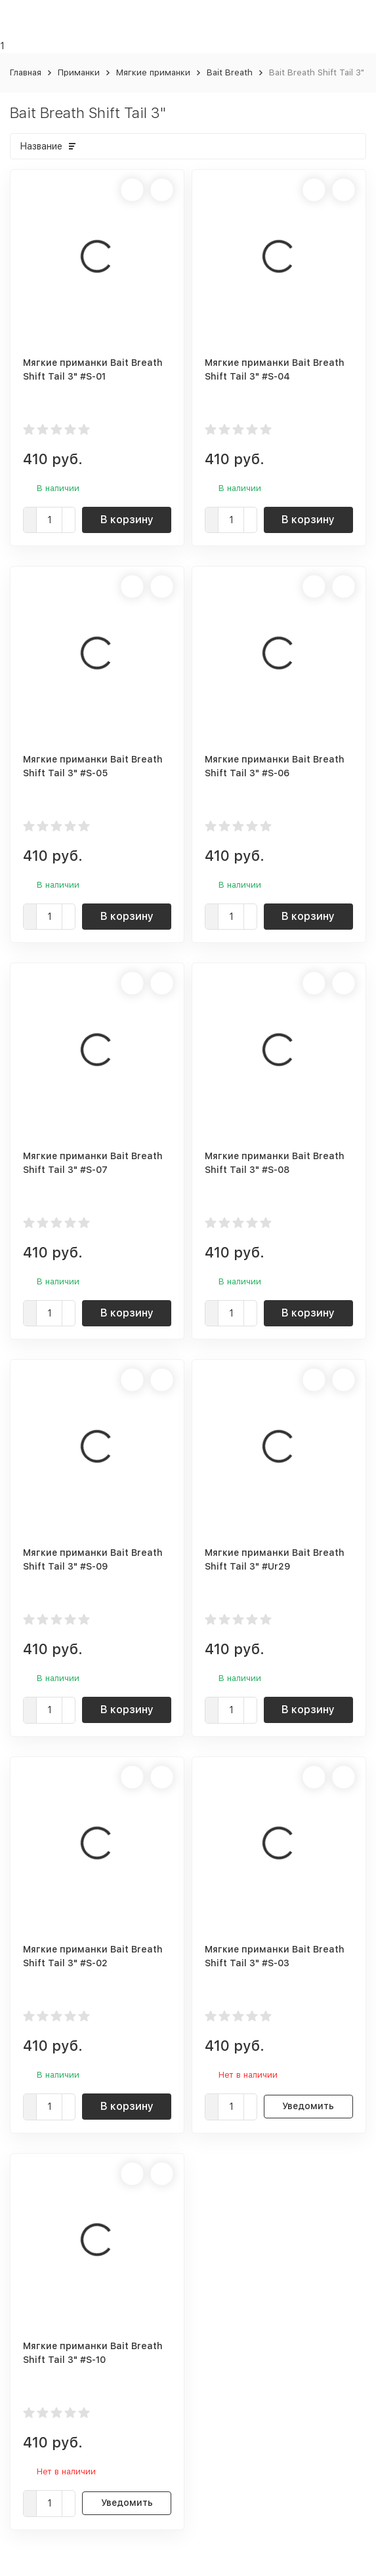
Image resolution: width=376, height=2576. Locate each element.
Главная (25, 72)
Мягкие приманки (153, 72)
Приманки (79, 72)
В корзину (127, 519)
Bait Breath (230, 72)
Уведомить (308, 2106)
